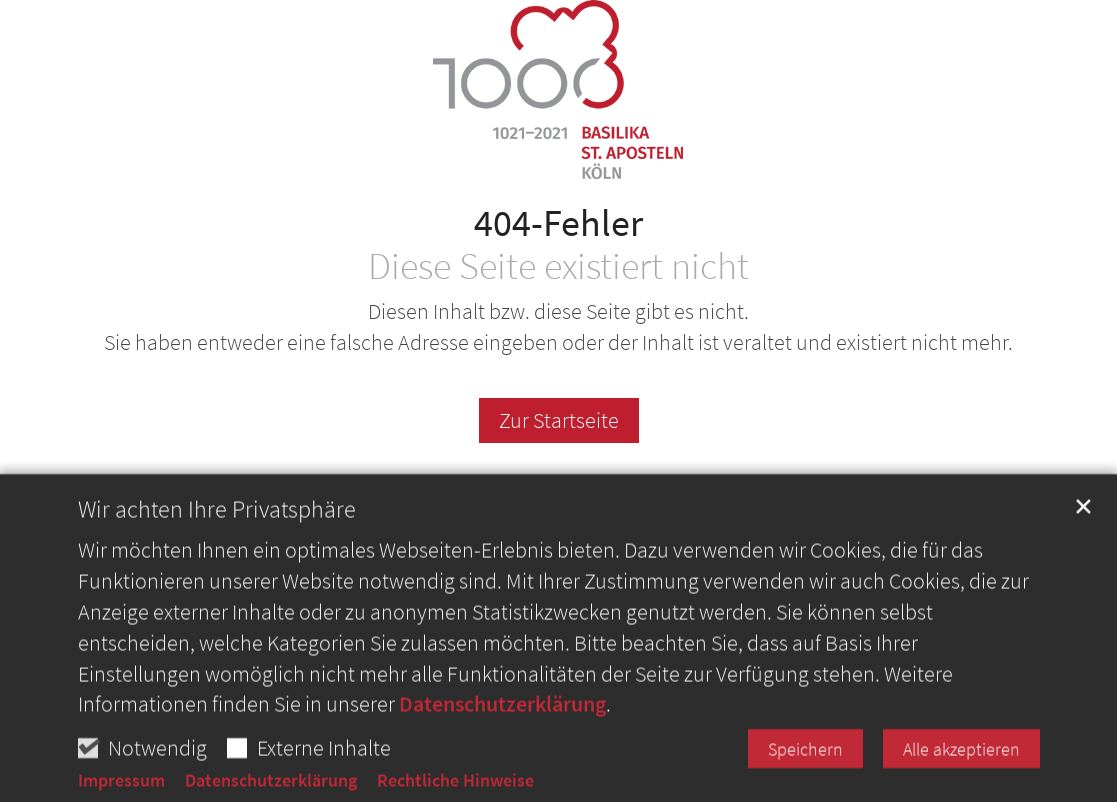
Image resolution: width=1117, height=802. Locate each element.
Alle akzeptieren (961, 780)
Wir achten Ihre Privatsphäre (217, 541)
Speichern (805, 780)
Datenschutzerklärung (502, 735)
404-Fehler (558, 222)
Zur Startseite (559, 420)
